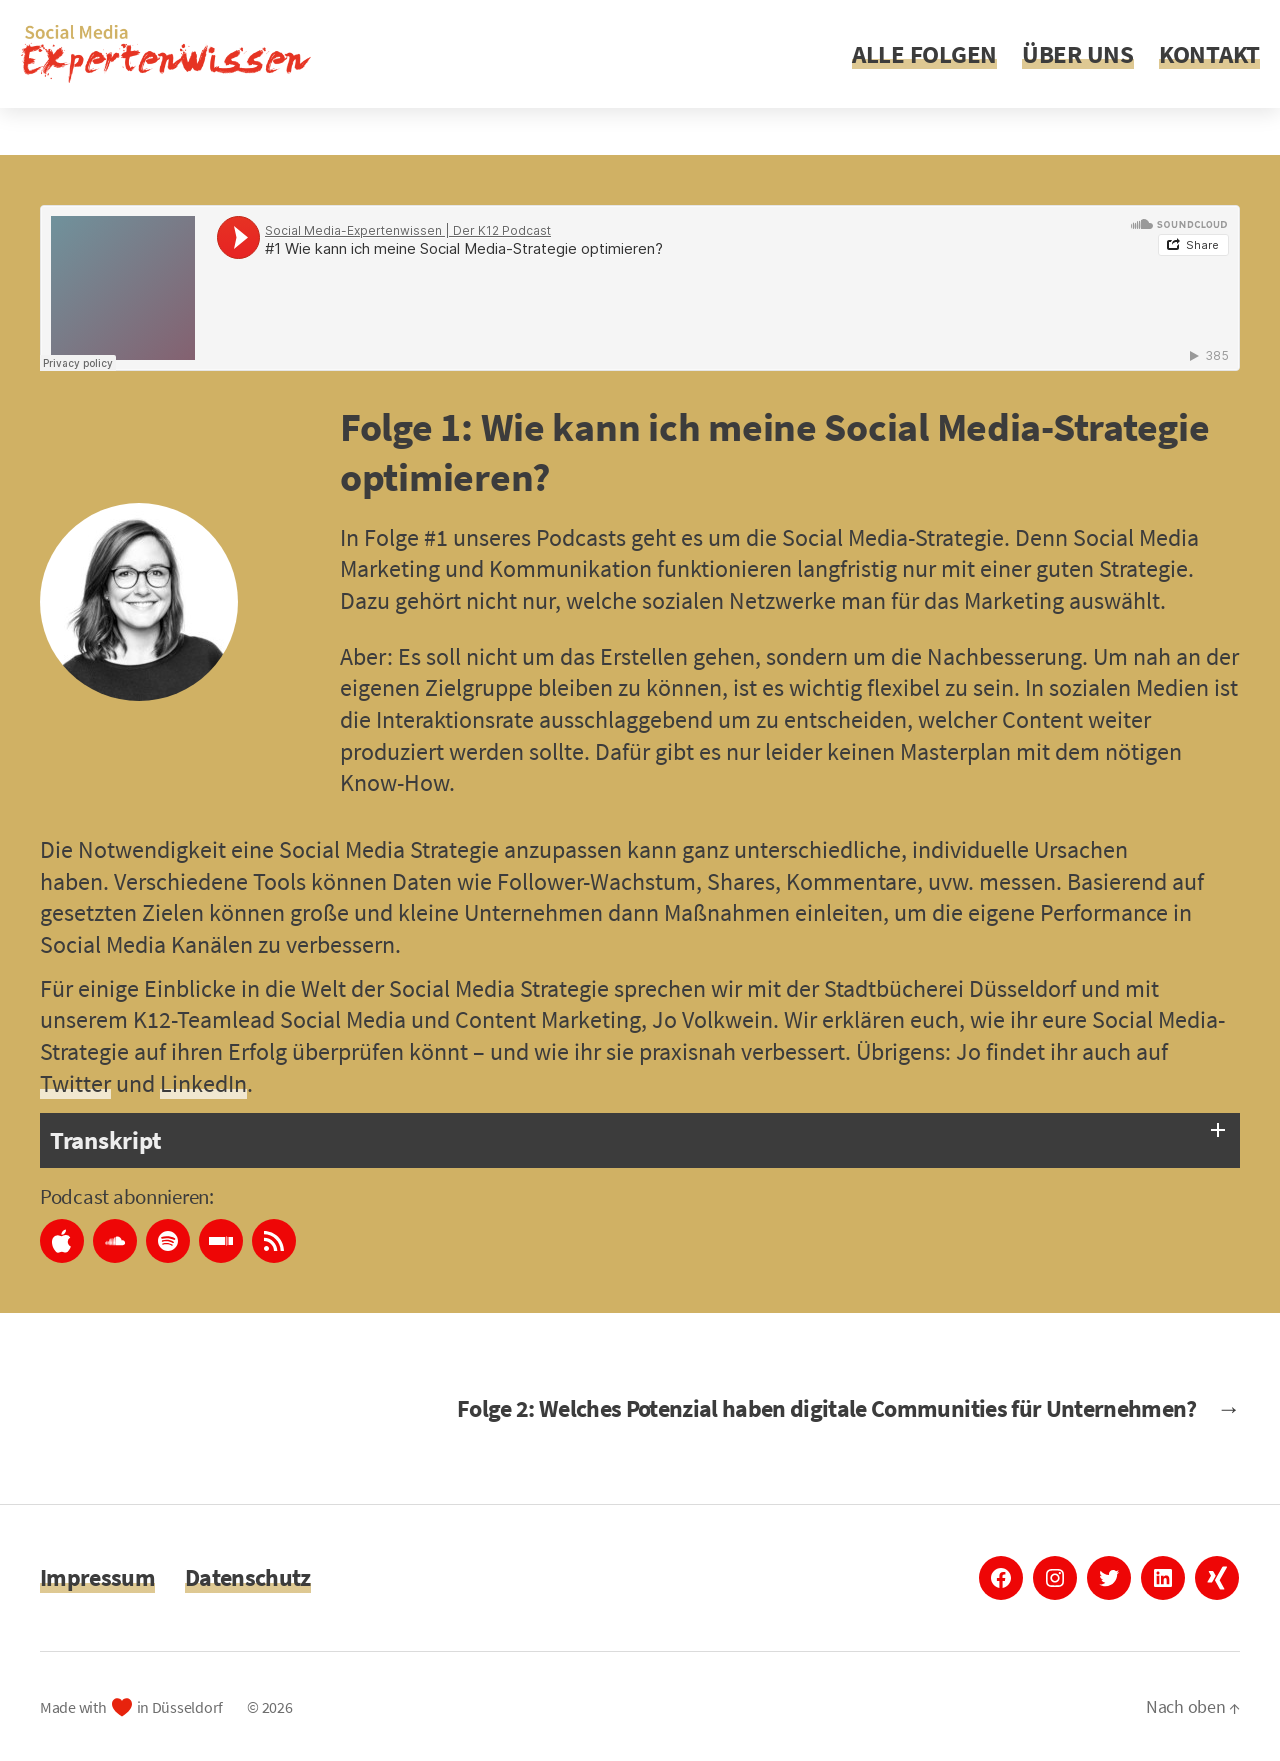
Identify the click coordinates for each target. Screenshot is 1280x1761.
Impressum (97, 1577)
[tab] (640, 1140)
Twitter (75, 1083)
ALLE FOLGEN (924, 54)
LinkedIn (203, 1083)
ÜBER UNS (1078, 54)
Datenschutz (248, 1577)
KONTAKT (1209, 54)
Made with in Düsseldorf (131, 1707)
